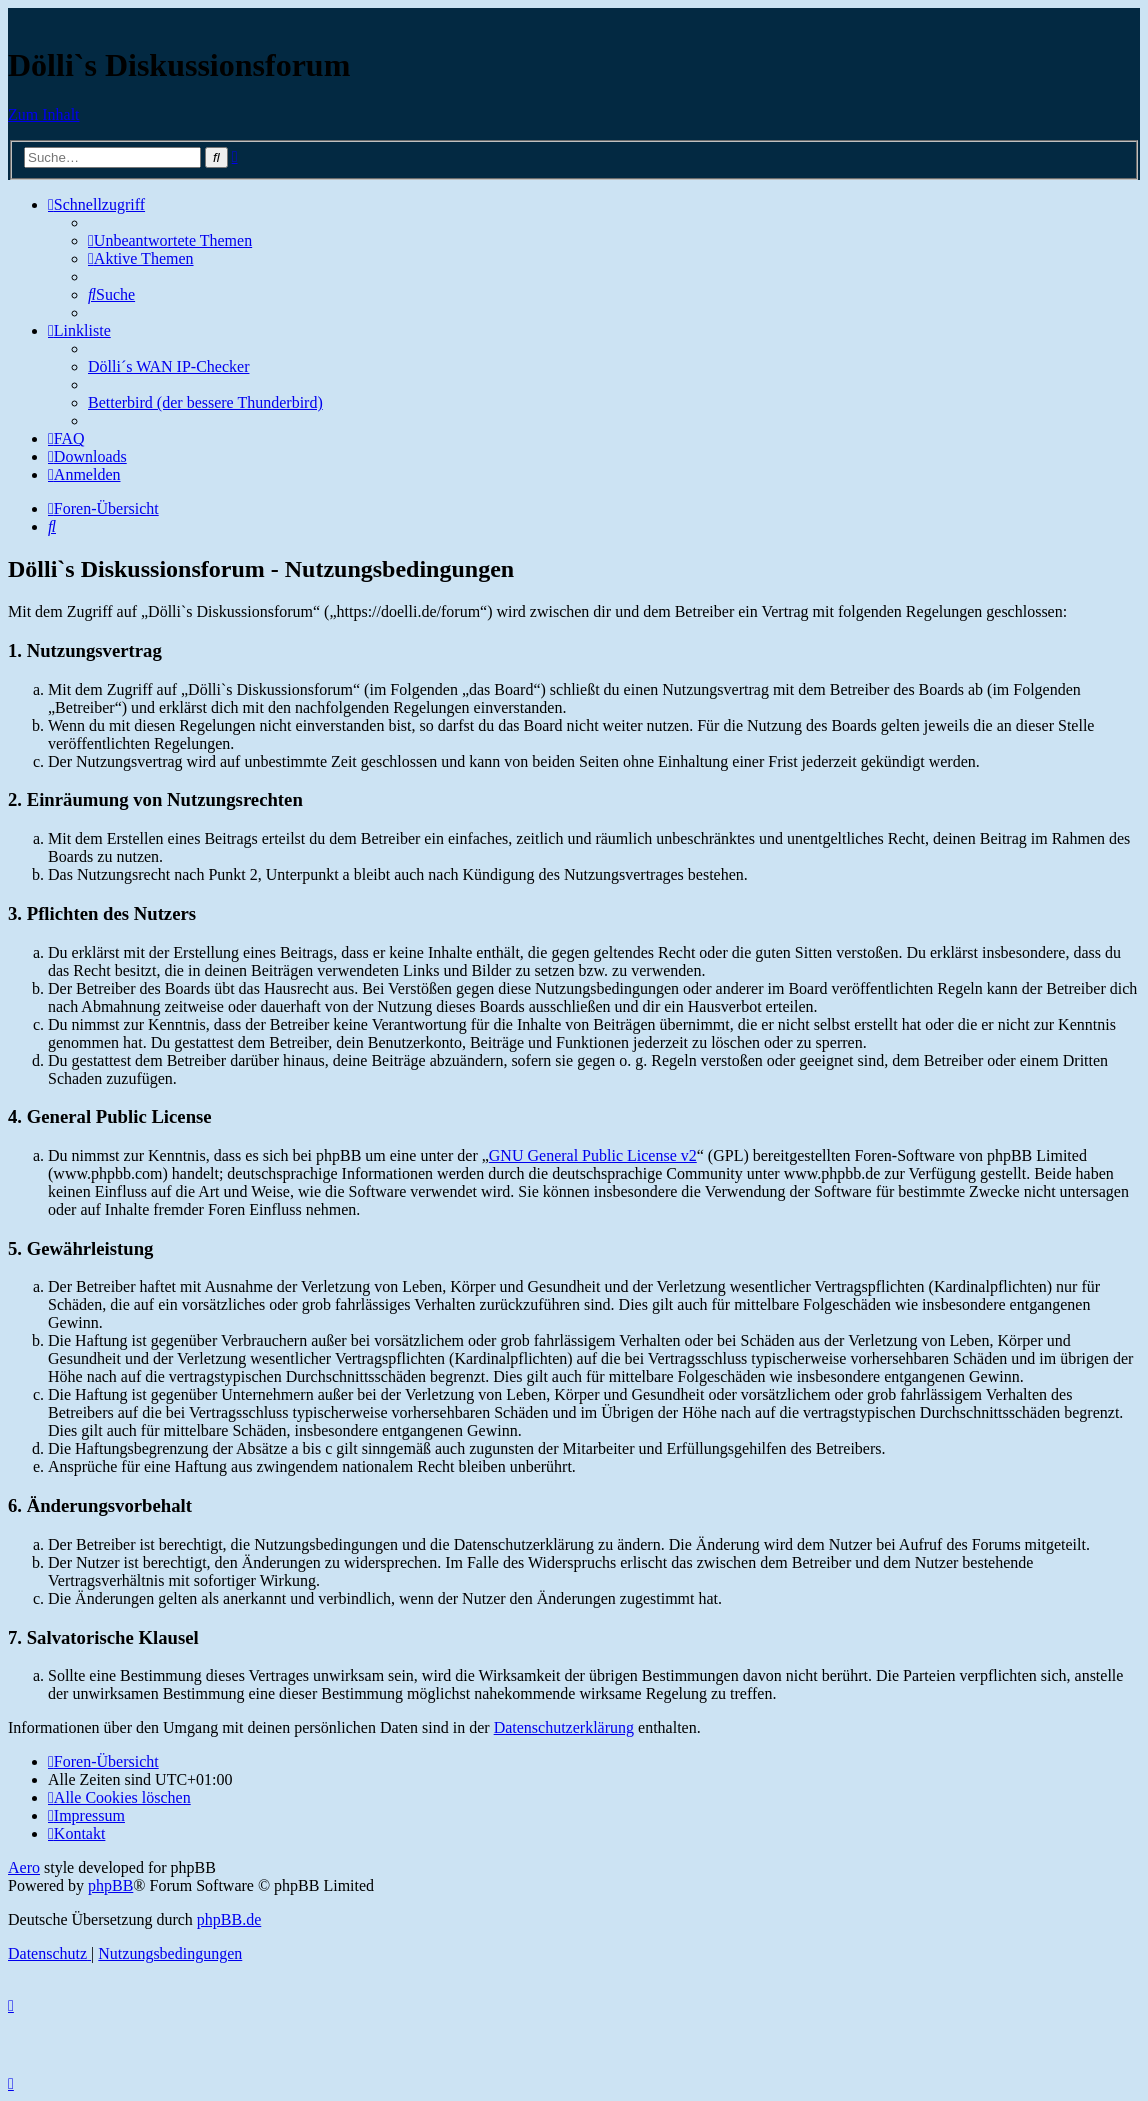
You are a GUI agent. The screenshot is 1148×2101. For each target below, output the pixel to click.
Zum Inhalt (44, 114)
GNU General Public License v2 (593, 1155)
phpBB (110, 1885)
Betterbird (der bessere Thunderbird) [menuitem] (205, 402)
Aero (24, 1867)
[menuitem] (170, 240)
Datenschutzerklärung (564, 1727)
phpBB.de (229, 1919)
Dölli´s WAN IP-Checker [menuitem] (168, 366)
